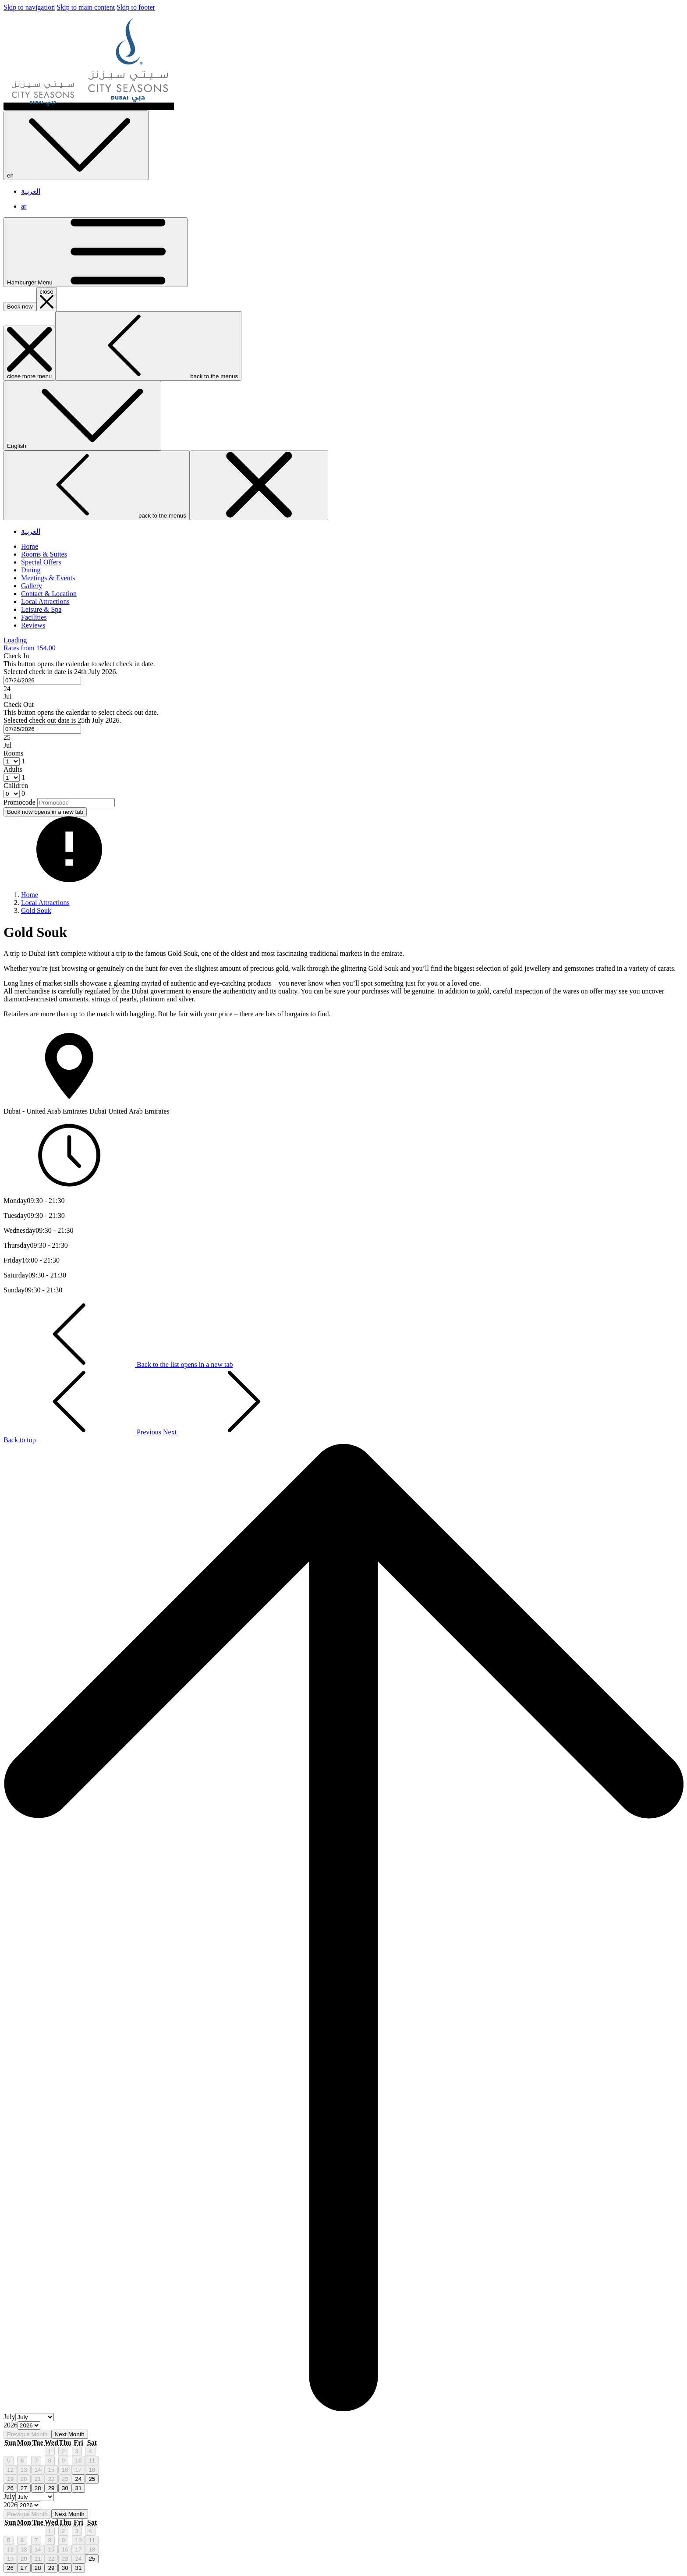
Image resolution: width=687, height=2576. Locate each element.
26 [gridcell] (10, 2488)
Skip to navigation (29, 7)
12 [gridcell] (10, 2469)
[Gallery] (31, 585)
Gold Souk (36, 910)
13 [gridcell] (24, 2469)
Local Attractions (45, 902)
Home (29, 894)
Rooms (13, 753)
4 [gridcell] (90, 2451)
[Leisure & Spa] (41, 609)
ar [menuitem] (23, 206)
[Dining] (30, 570)
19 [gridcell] (10, 2479)
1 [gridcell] (49, 2451)
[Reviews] (33, 625)
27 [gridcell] (24, 2488)
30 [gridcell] (65, 2488)
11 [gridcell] (92, 2460)
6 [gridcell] (22, 2460)
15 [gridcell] (51, 2469)
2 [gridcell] (63, 2451)
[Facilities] (34, 617)
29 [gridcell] (51, 2488)
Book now (20, 306)
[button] (343, 676)
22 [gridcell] (51, 2479)
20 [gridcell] (24, 2479)
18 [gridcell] (92, 2469)
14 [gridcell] (38, 2469)
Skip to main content (86, 7)
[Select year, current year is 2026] (29, 2425)
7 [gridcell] (36, 2460)
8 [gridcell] (49, 2460)
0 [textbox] (22, 793)
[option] (343, 2426)
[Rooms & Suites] (44, 554)
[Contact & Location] (49, 593)
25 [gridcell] (92, 2479)
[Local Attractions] (45, 601)
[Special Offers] (41, 562)
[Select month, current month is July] (34, 2417)
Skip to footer (136, 7)
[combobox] (42, 680)
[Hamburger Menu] (96, 252)
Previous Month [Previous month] (27, 2434)
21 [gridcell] (38, 2479)
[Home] (29, 546)
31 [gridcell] (78, 2488)
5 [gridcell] (8, 2460)
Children (16, 785)
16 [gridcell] (65, 2469)
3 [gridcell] (76, 2451)
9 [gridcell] (63, 2460)
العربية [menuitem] (30, 191)
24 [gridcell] (78, 2479)
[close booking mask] (46, 299)
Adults (13, 769)
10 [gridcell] (78, 2460)
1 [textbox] (22, 761)
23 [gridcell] (65, 2479)
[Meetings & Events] (48, 578)
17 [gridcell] (78, 2469)
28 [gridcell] (38, 2488)
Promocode (19, 802)
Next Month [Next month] (70, 2434)
